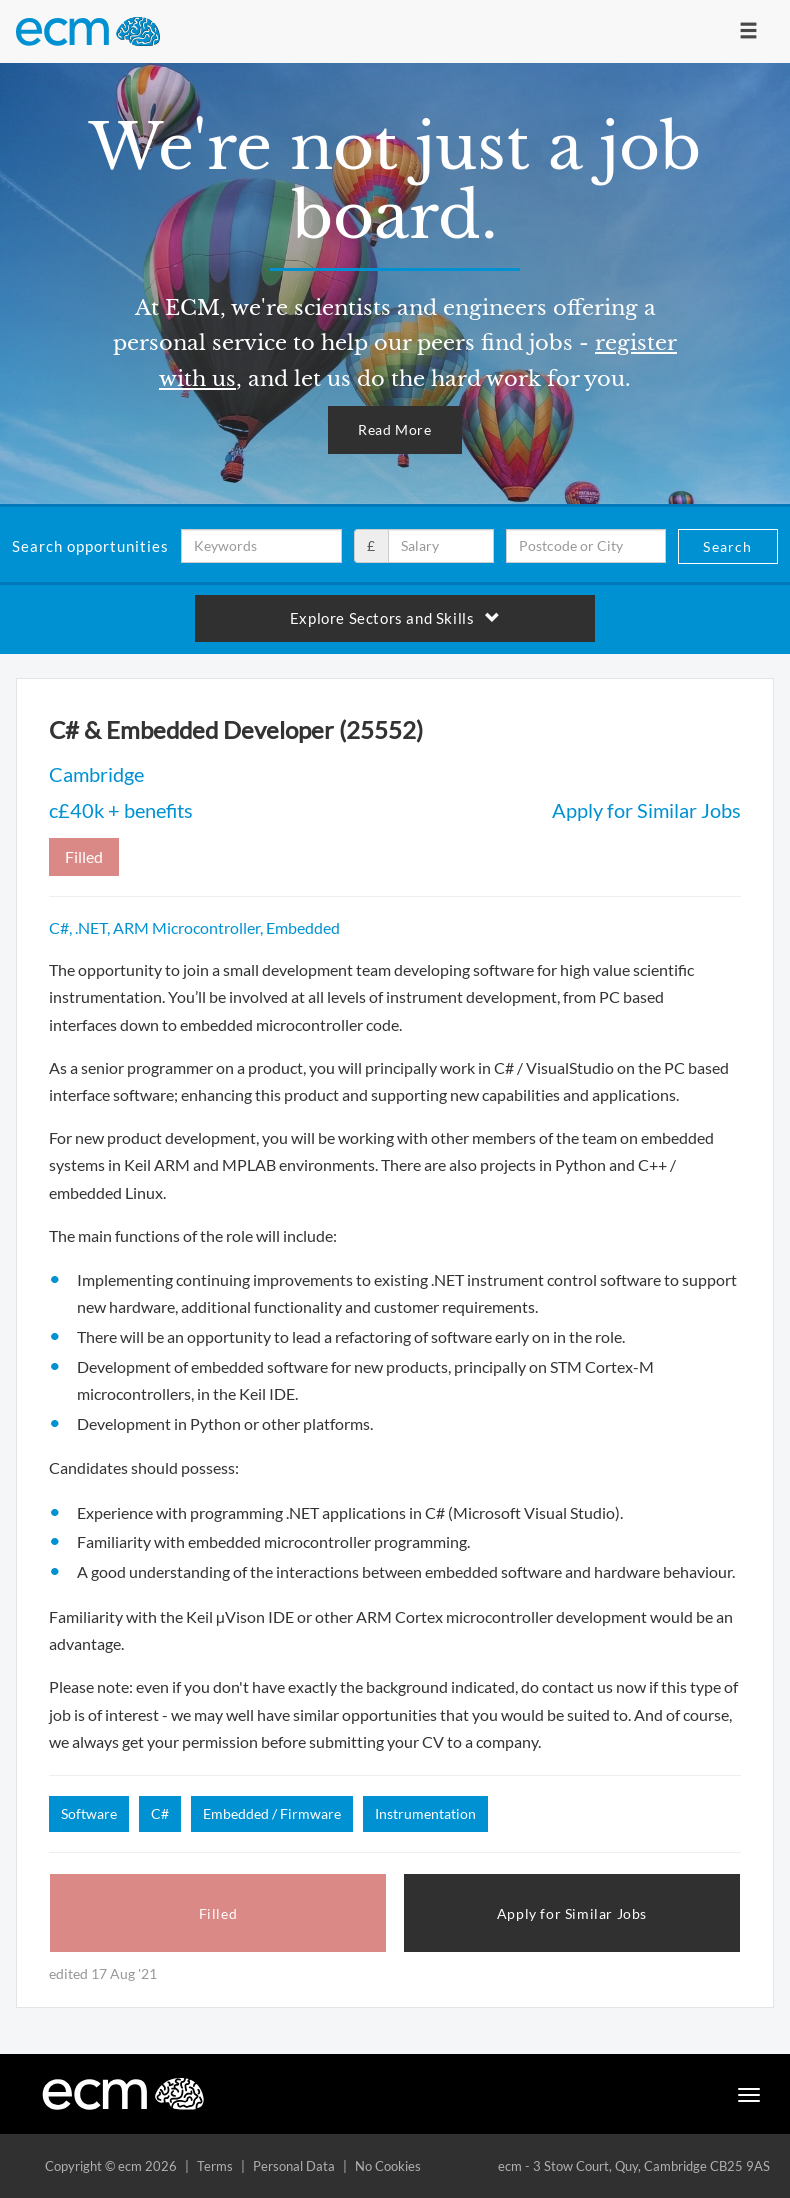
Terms (215, 2166)
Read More (394, 429)
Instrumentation (425, 1813)
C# (160, 1813)
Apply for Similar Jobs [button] (572, 1913)
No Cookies (388, 2166)
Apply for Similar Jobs (646, 810)
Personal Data (294, 2166)
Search (727, 546)
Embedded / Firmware (272, 1813)
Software (89, 1813)
